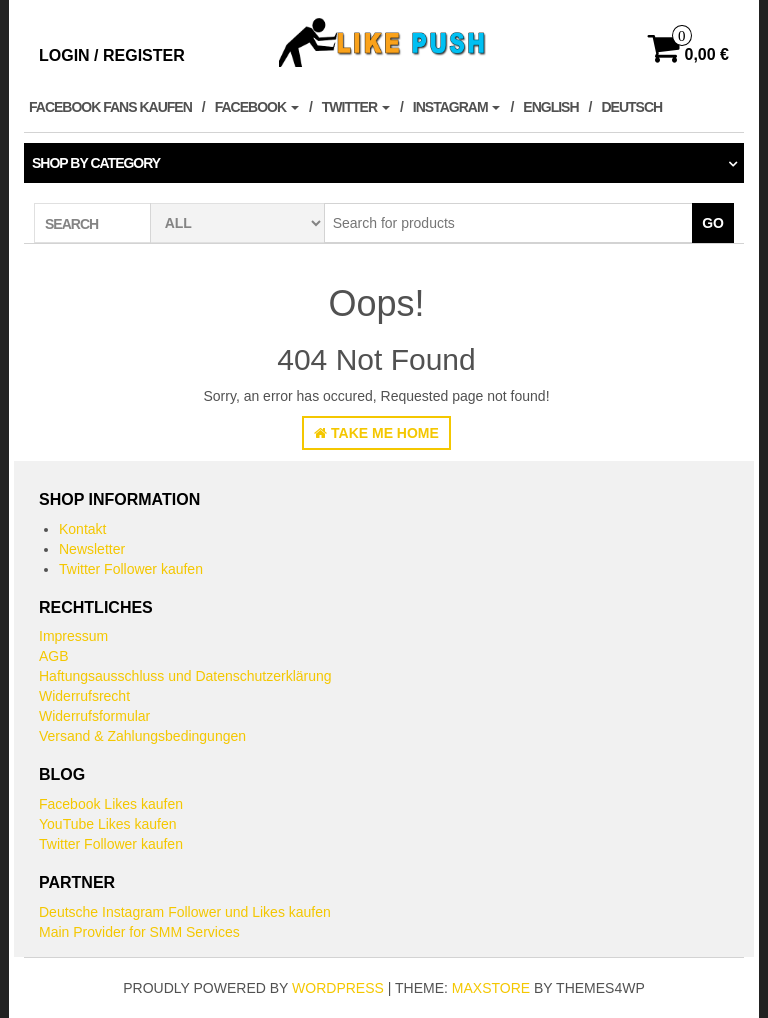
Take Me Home (376, 433)
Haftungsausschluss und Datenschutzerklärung (185, 676)
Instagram (457, 107)
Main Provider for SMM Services (139, 932)
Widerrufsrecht (84, 696)
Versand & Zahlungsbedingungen (142, 736)
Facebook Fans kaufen (110, 107)
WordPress (338, 988)
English (550, 107)
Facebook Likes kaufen (111, 804)
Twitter (356, 107)
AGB (54, 656)
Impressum (73, 636)
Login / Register (112, 55)
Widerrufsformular (94, 716)
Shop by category (96, 163)
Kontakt (82, 529)
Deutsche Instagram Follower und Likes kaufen (185, 912)
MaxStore (491, 988)
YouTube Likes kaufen (108, 824)
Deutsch (631, 107)
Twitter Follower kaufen (131, 569)
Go (713, 223)
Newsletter (92, 549)
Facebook (257, 107)
